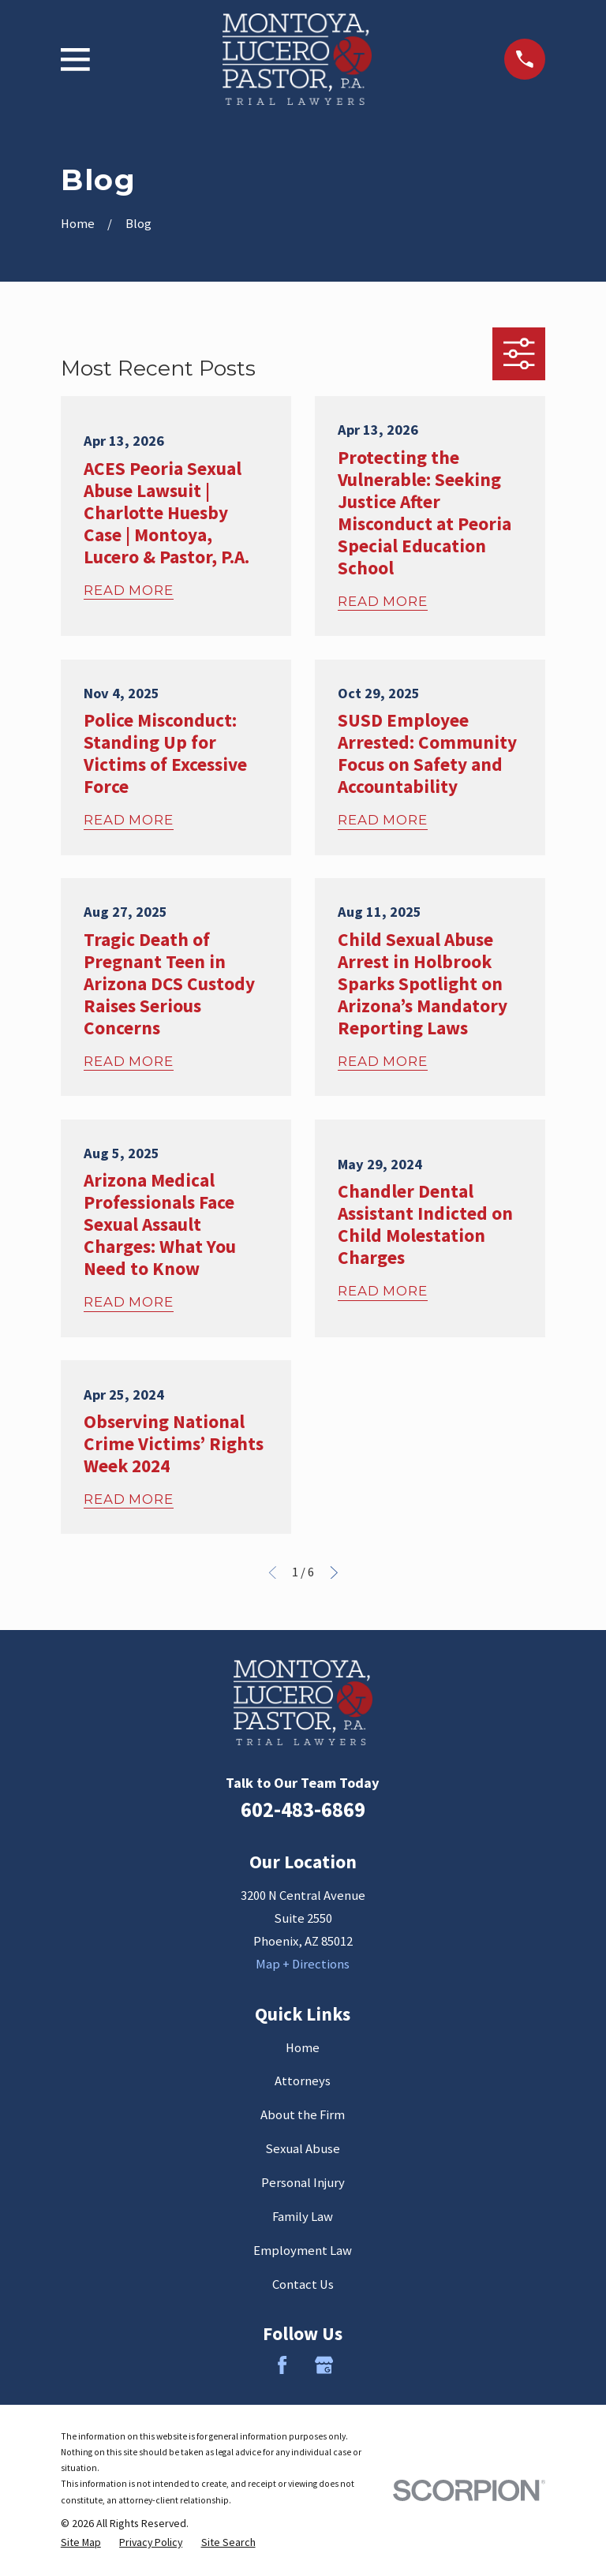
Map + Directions (303, 1964)
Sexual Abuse (302, 2148)
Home (303, 2047)
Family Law (302, 2216)
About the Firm (302, 2115)
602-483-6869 (303, 1809)
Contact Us (303, 2284)
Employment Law (302, 2250)
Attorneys (303, 2081)
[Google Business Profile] (324, 2365)
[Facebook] (282, 2365)
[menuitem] (81, 2542)
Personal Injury (303, 2182)
